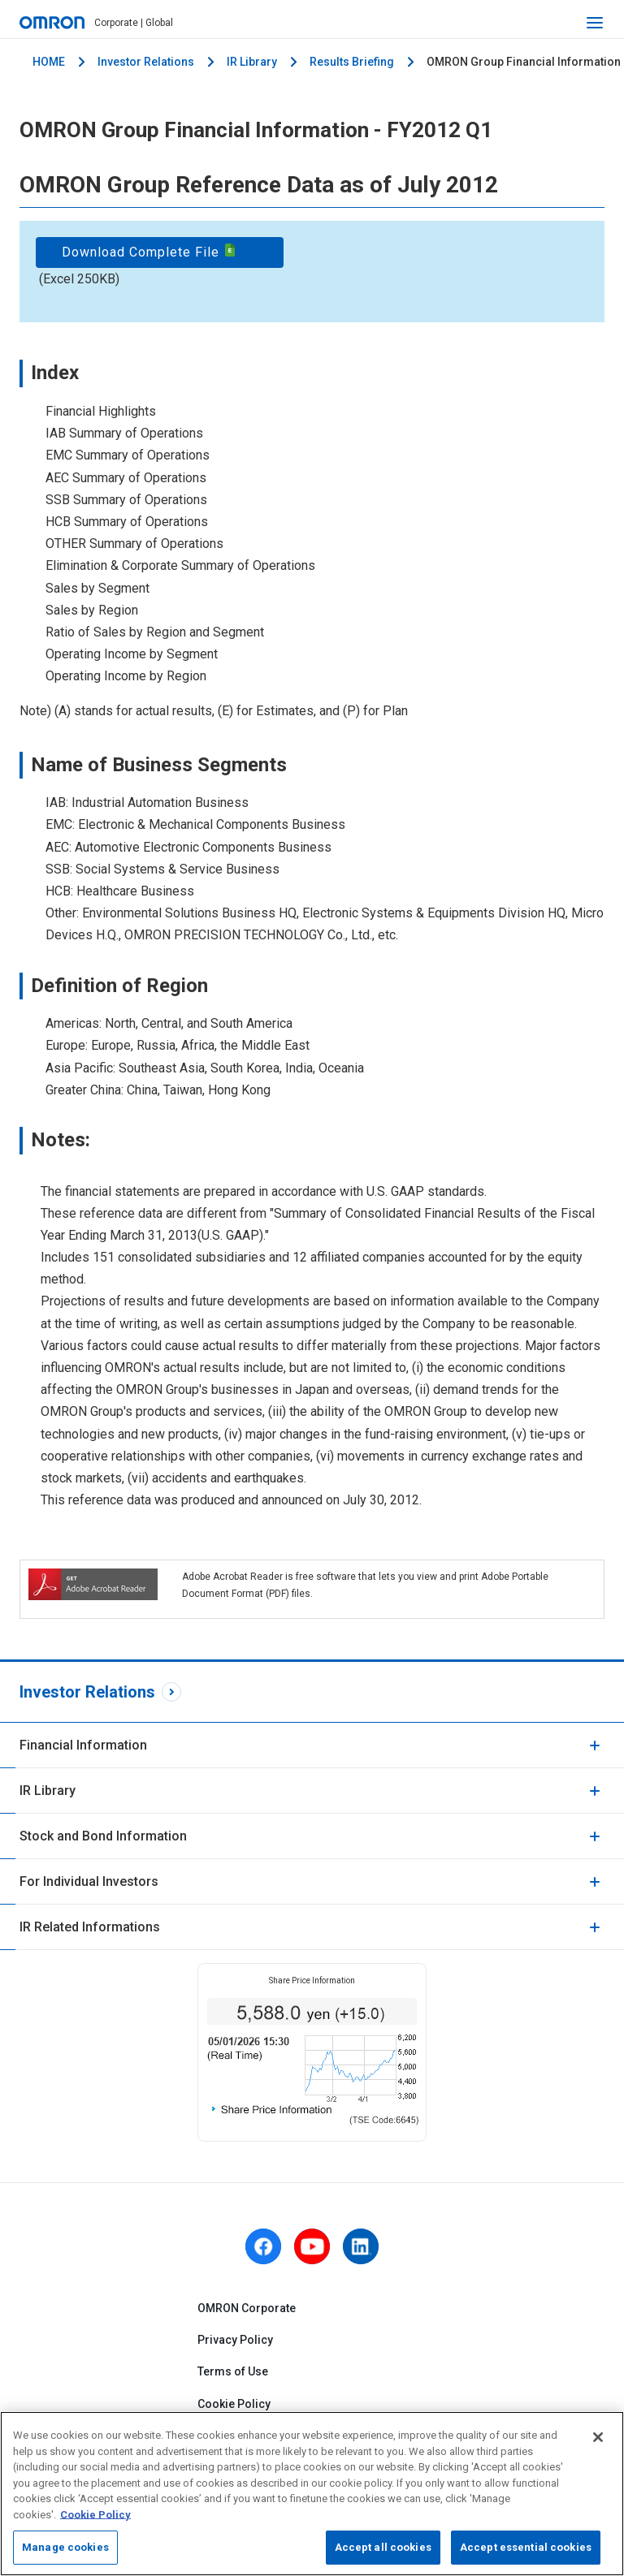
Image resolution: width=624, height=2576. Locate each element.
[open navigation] (594, 22)
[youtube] (312, 2246)
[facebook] (263, 2246)
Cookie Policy (234, 2403)
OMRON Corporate (246, 2308)
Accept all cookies (383, 2547)
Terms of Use (232, 2371)
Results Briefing (352, 61)
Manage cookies (65, 2547)
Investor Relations (146, 61)
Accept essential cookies (526, 2547)
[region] (312, 2493)
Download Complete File (149, 252)
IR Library (252, 61)
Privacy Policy (235, 2339)
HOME (48, 61)
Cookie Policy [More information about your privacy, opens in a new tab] (95, 2515)
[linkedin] (361, 2246)
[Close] (598, 2437)
